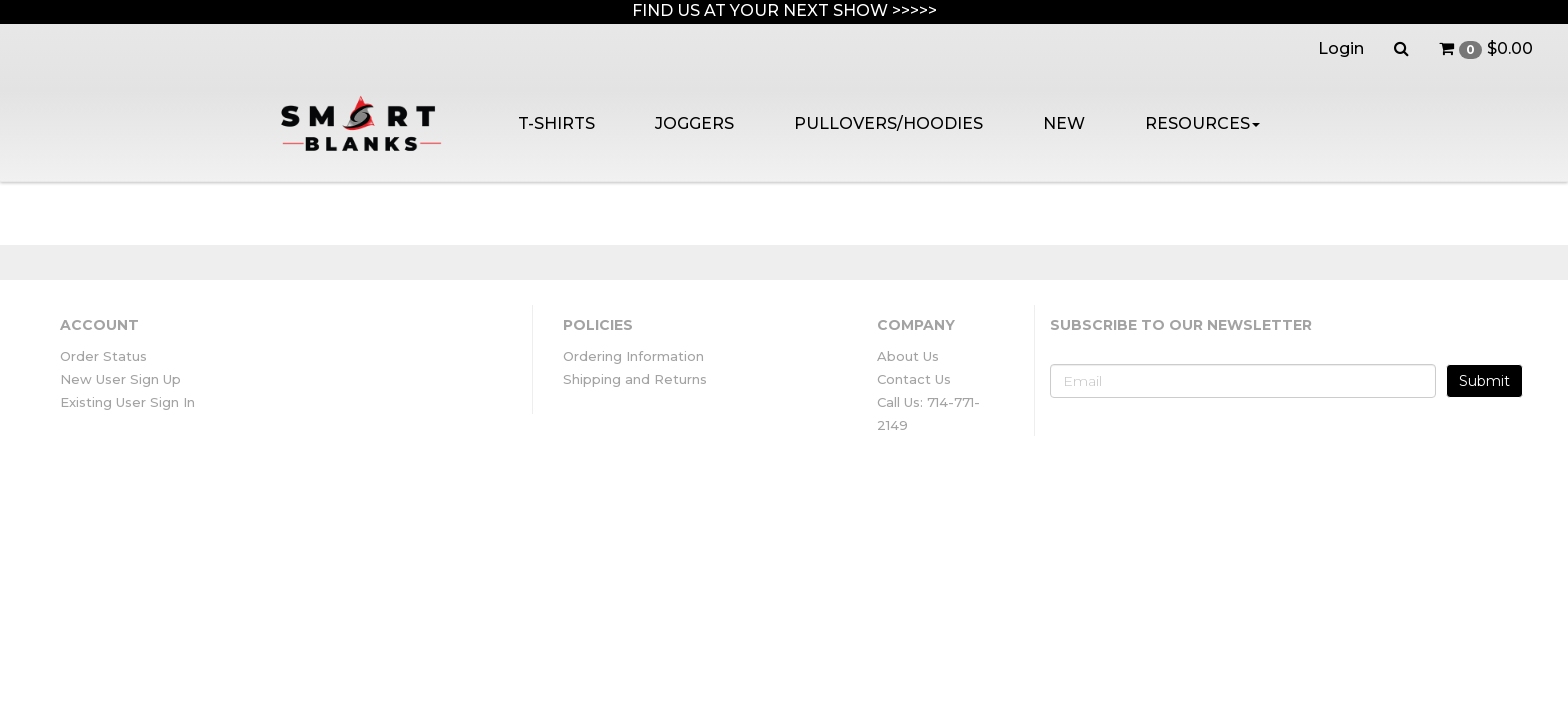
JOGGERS (694, 123)
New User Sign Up (120, 379)
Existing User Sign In (127, 402)
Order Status (103, 356)
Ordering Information (633, 356)
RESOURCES (1202, 123)
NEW (1064, 123)
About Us (908, 356)
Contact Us (914, 379)
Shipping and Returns (635, 379)
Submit (1484, 381)
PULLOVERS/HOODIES (888, 123)
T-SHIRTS (556, 123)
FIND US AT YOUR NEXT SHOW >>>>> (784, 10)
